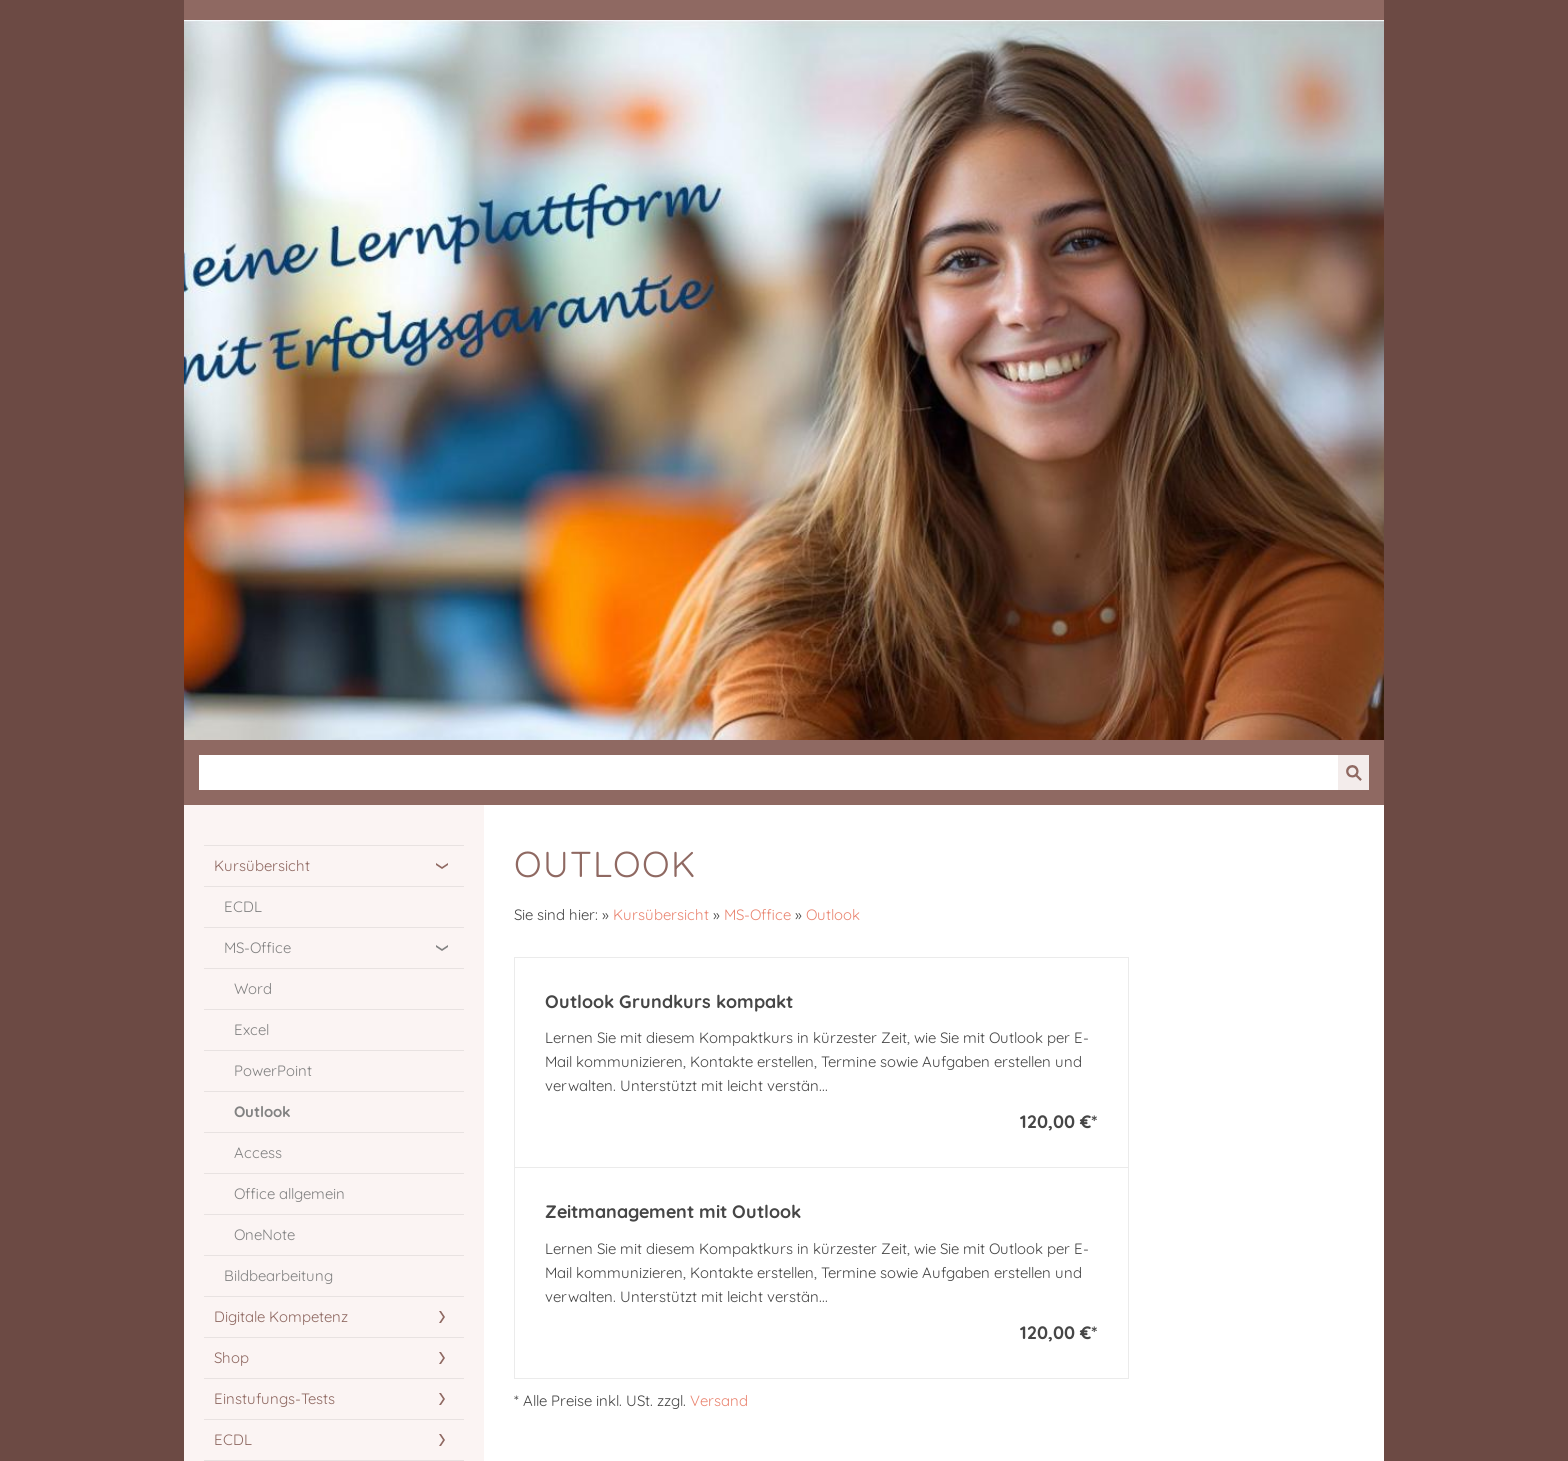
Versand (719, 1400)
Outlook (833, 914)
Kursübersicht (661, 914)
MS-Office (757, 914)
